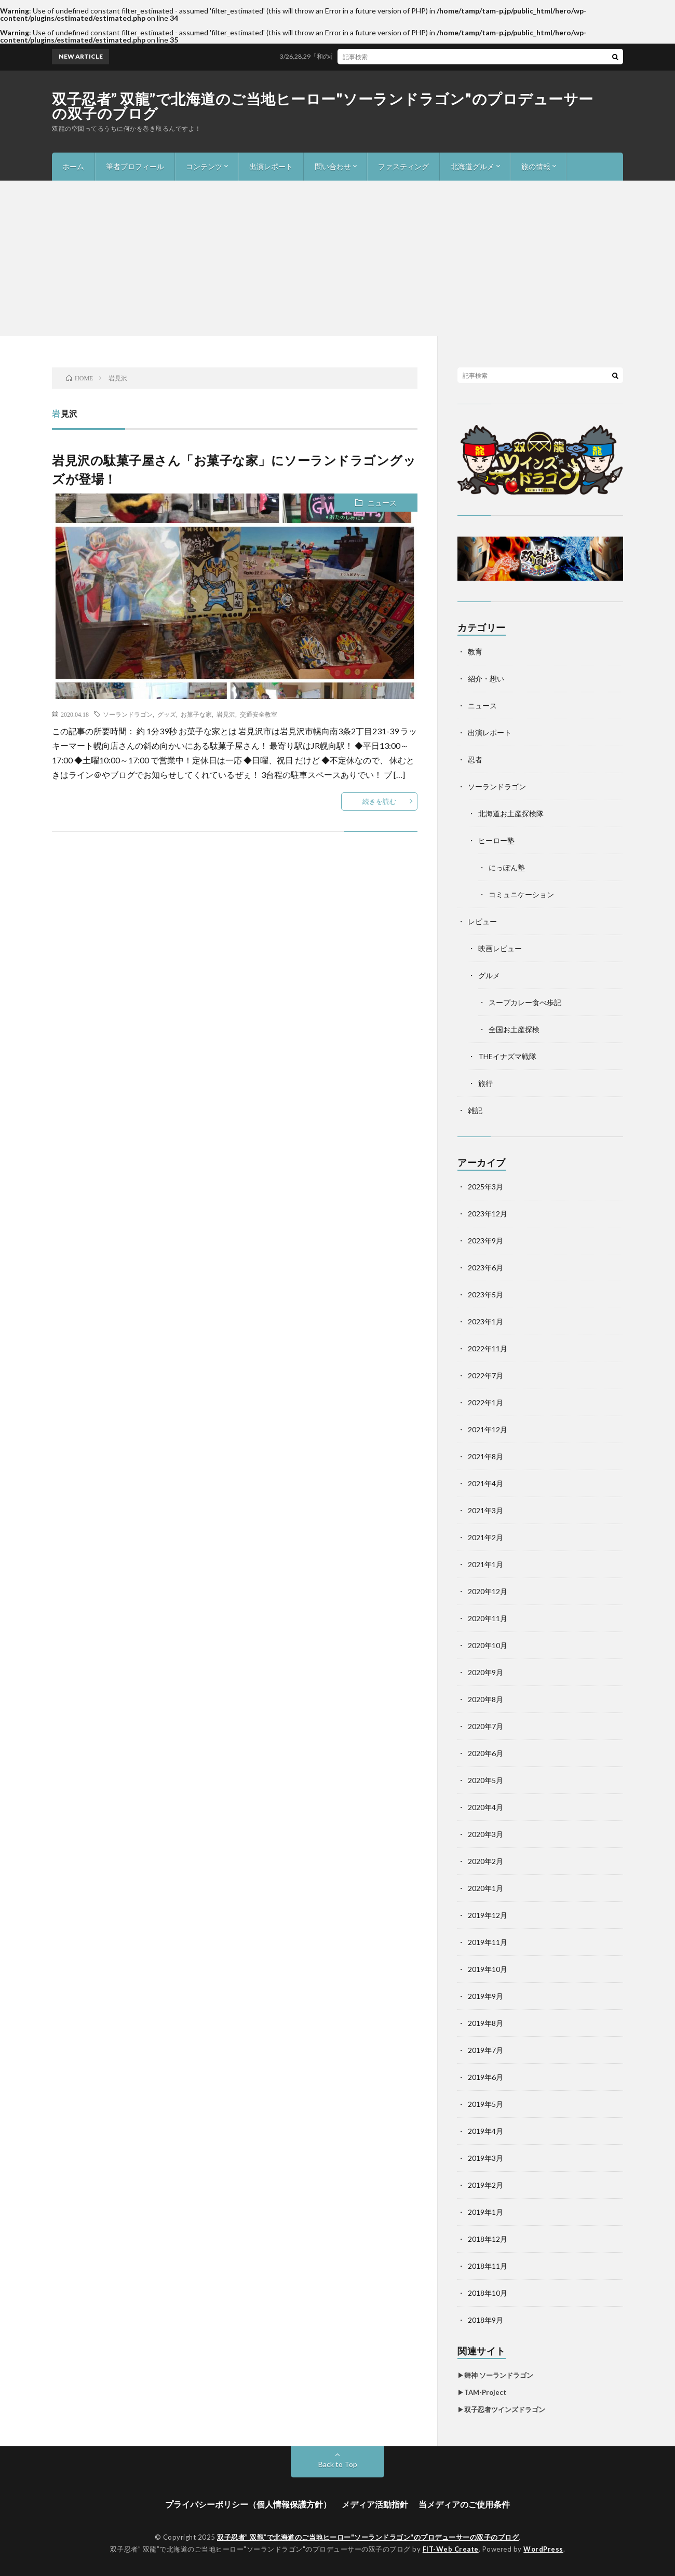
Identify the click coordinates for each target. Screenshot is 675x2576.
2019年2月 (485, 2185)
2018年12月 (487, 2239)
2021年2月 (485, 1537)
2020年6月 (485, 1753)
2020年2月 (485, 1861)
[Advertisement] (337, 258)
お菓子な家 (196, 714)
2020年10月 (487, 1645)
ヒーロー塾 (496, 840)
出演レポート (271, 166)
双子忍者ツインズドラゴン (504, 2409)
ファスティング (403, 166)
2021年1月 (485, 1564)
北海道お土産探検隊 (511, 813)
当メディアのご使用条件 (464, 2504)
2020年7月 (485, 1726)
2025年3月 (485, 1186)
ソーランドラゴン (128, 714)
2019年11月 (487, 1942)
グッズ (166, 714)
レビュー (482, 921)
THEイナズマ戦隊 (507, 1056)
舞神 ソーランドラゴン (498, 2375)
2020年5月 (485, 1780)
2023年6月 (485, 1267)
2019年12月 (487, 1915)
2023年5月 (485, 1294)
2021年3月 (485, 1510)
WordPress (543, 2549)
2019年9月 (485, 1996)
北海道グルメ (472, 166)
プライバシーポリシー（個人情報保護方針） (248, 2504)
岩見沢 (226, 714)
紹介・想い (486, 678)
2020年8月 (485, 1699)
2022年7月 (485, 1375)
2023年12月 (487, 1213)
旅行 (485, 1083)
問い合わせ (333, 166)
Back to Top (337, 2464)
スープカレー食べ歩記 (525, 1002)
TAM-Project (485, 2392)
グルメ (489, 975)
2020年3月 (485, 1834)
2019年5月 (485, 2104)
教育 (475, 651)
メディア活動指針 (375, 2504)
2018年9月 (485, 2319)
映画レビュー (500, 948)
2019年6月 (485, 2077)
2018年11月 (487, 2266)
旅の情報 (535, 166)
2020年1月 (485, 1888)
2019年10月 (487, 1969)
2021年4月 (485, 1483)
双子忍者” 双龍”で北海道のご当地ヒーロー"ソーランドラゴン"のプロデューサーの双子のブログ (322, 105)
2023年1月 (485, 1321)
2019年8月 (485, 2023)
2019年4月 (485, 2131)
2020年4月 (485, 1807)
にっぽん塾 (507, 867)
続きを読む (379, 801)
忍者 (475, 759)
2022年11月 (487, 1348)
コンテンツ (204, 166)
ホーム (73, 166)
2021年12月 (487, 1429)
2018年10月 (487, 2293)
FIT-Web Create (451, 2549)
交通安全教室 (258, 714)
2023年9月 (485, 1240)
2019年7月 (485, 2050)
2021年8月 (485, 1456)
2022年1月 (485, 1402)
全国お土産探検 (514, 1029)
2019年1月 (485, 2212)
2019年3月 (485, 2158)
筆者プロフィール (135, 166)
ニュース (382, 502)
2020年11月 (487, 1618)
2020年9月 (485, 1672)
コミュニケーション (521, 894)
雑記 (475, 1110)
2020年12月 (487, 1591)
